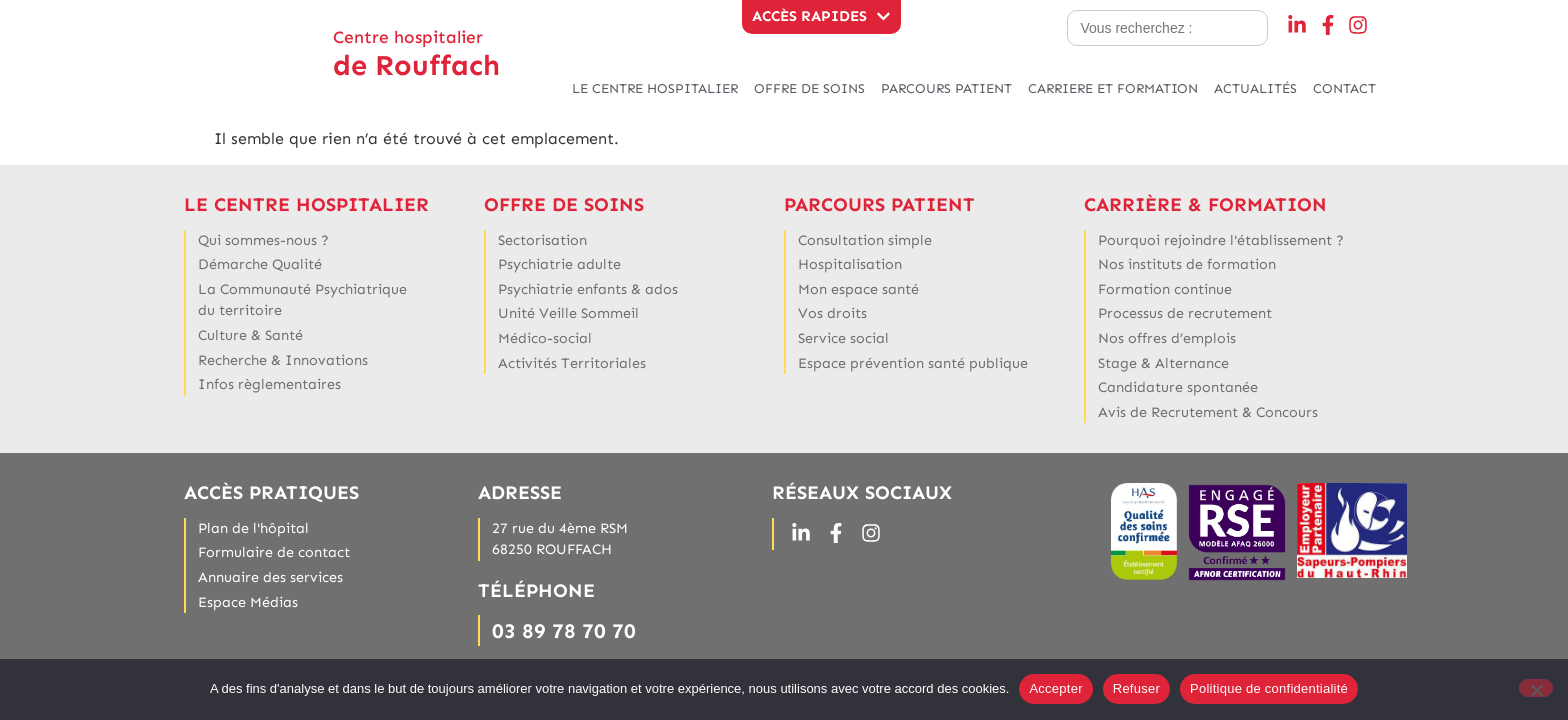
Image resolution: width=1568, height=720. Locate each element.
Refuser (1136, 688)
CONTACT (1344, 88)
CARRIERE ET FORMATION (1113, 88)
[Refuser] (1536, 688)
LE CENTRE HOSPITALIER (655, 88)
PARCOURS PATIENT (946, 88)
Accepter (1055, 688)
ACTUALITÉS (1255, 88)
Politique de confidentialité (1269, 688)
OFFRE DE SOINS (809, 88)
